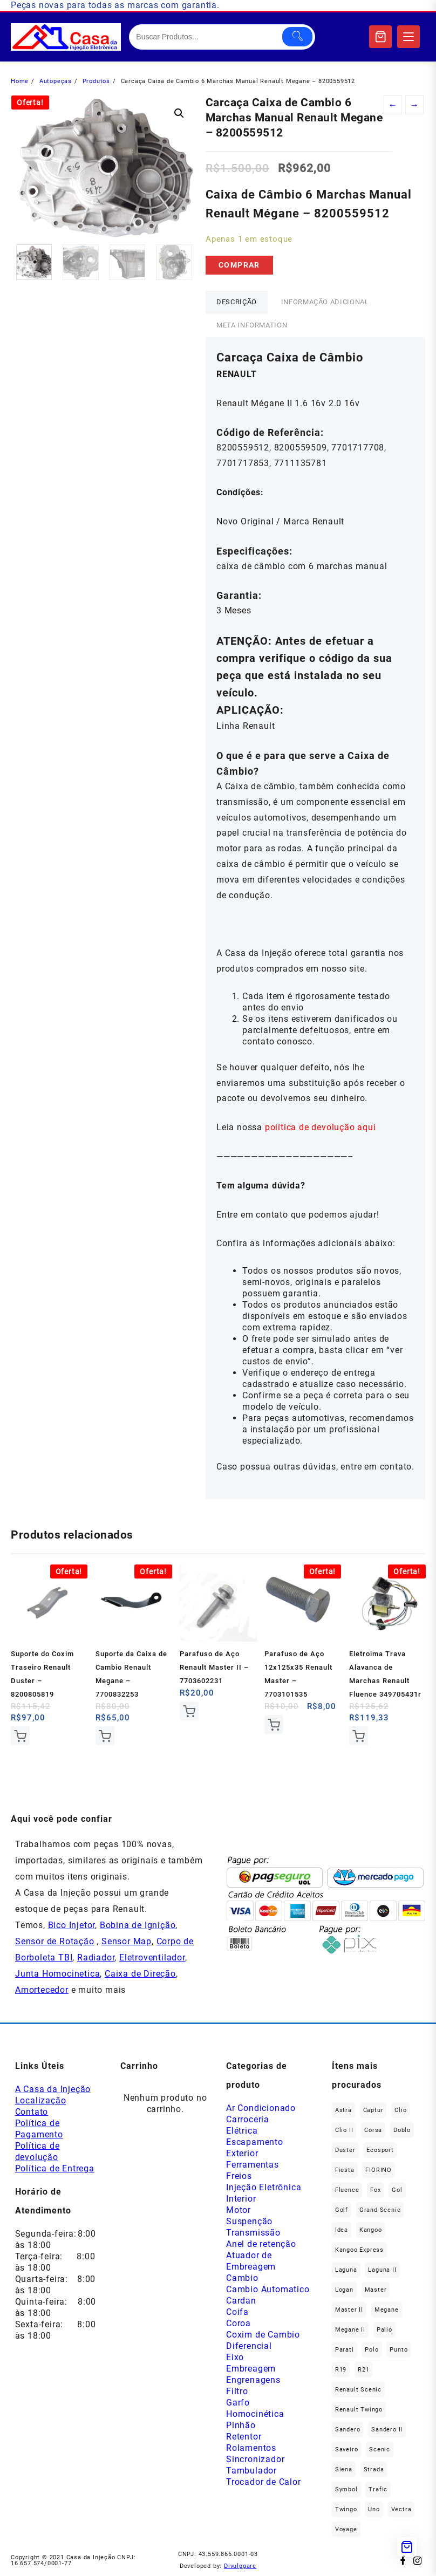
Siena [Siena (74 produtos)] (343, 2469)
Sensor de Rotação (54, 1941)
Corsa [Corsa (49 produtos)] (373, 2130)
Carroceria (247, 2119)
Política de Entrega (54, 2168)
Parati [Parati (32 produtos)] (344, 2349)
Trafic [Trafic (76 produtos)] (378, 2489)
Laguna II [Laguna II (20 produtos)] (382, 2269)
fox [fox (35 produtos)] (375, 2190)
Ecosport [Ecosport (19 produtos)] (379, 2150)
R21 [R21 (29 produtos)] (363, 2369)
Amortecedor (42, 1990)
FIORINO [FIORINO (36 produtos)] (378, 2170)
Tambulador (251, 2470)
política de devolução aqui (320, 1127)
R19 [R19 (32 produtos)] (340, 2369)
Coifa (237, 2312)
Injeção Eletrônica (263, 2187)
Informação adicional (325, 302)
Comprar (239, 265)
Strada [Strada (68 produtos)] (374, 2469)
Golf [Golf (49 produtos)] (341, 2209)
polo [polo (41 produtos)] (371, 2349)
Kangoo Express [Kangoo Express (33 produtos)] (359, 2249)
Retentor (243, 2436)
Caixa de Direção (140, 1974)
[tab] (237, 302)
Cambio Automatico (268, 2289)
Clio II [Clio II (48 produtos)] (344, 2130)
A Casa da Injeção (53, 2089)
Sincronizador (255, 2459)
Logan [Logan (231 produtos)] (344, 2289)
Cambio (242, 2278)
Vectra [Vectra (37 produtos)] (401, 2509)
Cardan (241, 2300)
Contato (32, 2112)
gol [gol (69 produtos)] (397, 2190)
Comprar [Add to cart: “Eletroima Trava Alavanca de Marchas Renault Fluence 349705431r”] (358, 1735)
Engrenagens (253, 2380)
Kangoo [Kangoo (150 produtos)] (370, 2229)
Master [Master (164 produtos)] (376, 2289)
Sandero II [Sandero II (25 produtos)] (387, 2429)
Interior (241, 2199)
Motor (238, 2210)
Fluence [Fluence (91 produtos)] (347, 2190)
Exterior (242, 2153)
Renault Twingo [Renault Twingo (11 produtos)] (359, 2409)
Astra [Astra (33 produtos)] (343, 2110)
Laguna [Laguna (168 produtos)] (346, 2269)
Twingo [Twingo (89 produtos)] (346, 2509)
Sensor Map (126, 1941)
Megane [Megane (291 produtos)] (386, 2309)
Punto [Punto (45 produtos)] (398, 2349)
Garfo (238, 2402)
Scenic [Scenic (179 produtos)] (379, 2449)
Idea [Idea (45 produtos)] (341, 2229)
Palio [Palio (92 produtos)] (384, 2329)
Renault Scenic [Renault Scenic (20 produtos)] (358, 2389)
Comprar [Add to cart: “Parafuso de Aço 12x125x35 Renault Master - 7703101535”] (273, 1724)
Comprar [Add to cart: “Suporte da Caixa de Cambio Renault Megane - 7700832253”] (105, 1735)
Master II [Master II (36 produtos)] (349, 2309)
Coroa (238, 2323)
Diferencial (249, 2346)
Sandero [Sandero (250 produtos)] (347, 2429)
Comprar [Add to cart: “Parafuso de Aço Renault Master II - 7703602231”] (189, 1711)
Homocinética (255, 2414)
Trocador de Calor (263, 2482)
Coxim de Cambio (263, 2334)
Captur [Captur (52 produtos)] (373, 2110)
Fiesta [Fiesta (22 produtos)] (345, 2170)
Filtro (237, 2391)
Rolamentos (251, 2448)
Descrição (236, 302)
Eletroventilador (152, 1957)
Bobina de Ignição (138, 1925)
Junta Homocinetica (57, 1974)
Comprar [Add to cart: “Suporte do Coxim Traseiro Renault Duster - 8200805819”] (20, 1735)
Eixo (235, 2357)
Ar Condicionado (261, 2108)
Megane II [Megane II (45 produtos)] (350, 2329)
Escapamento (254, 2142)
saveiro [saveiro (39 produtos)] (346, 2449)
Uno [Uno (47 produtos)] (373, 2509)
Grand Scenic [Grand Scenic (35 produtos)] (380, 2209)
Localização (40, 2100)
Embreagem (251, 2368)
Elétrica (241, 2131)
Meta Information (251, 325)
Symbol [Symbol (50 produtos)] (346, 2489)
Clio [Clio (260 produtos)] (400, 2110)
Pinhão (241, 2425)
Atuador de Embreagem (251, 2261)
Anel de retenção (261, 2244)
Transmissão (253, 2232)
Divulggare (240, 2566)
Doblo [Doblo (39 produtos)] (402, 2130)
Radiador (95, 1957)
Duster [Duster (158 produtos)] (345, 2150)
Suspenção (249, 2221)
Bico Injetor (72, 1925)
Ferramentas (252, 2165)
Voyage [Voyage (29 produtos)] (346, 2529)
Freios (239, 2176)
